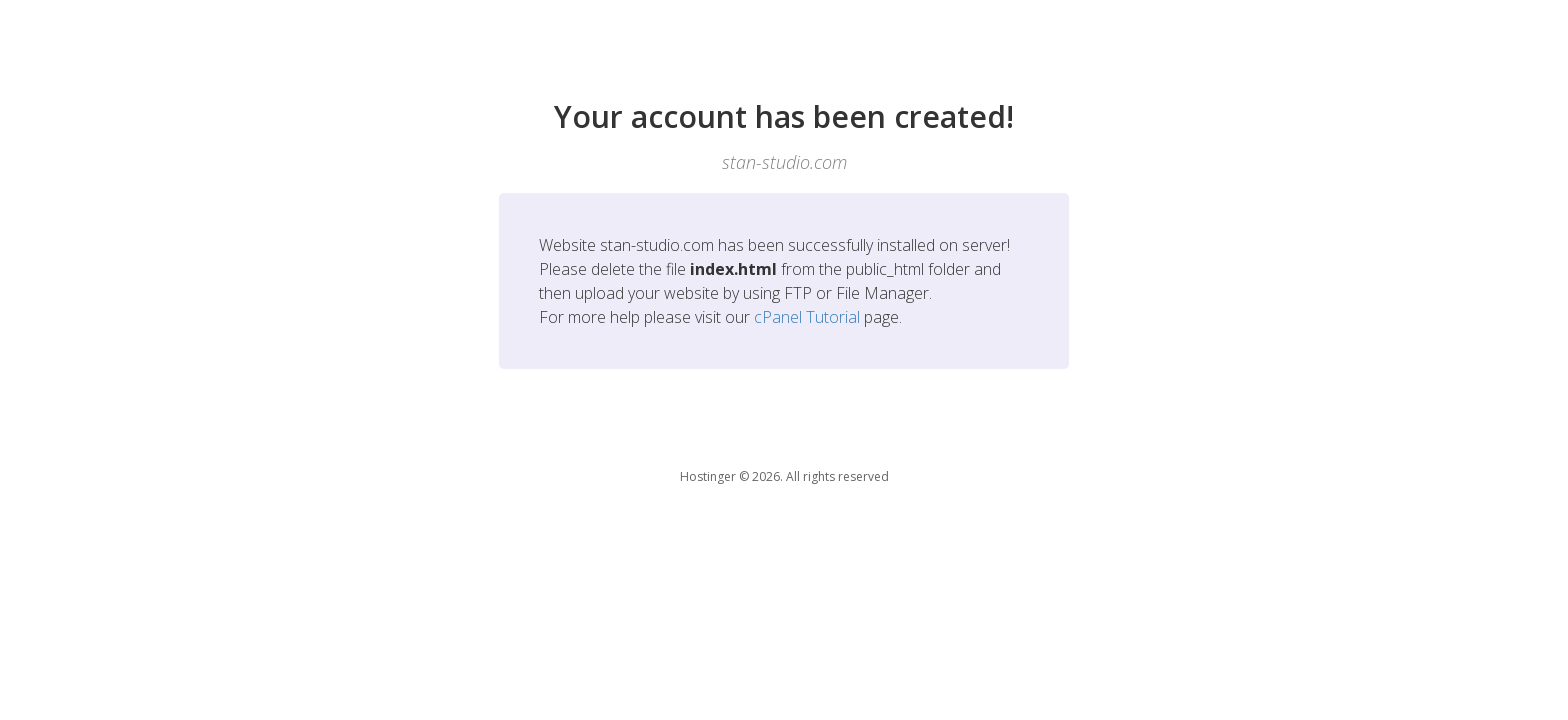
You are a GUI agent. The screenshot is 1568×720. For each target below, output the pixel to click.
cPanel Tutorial (807, 317)
